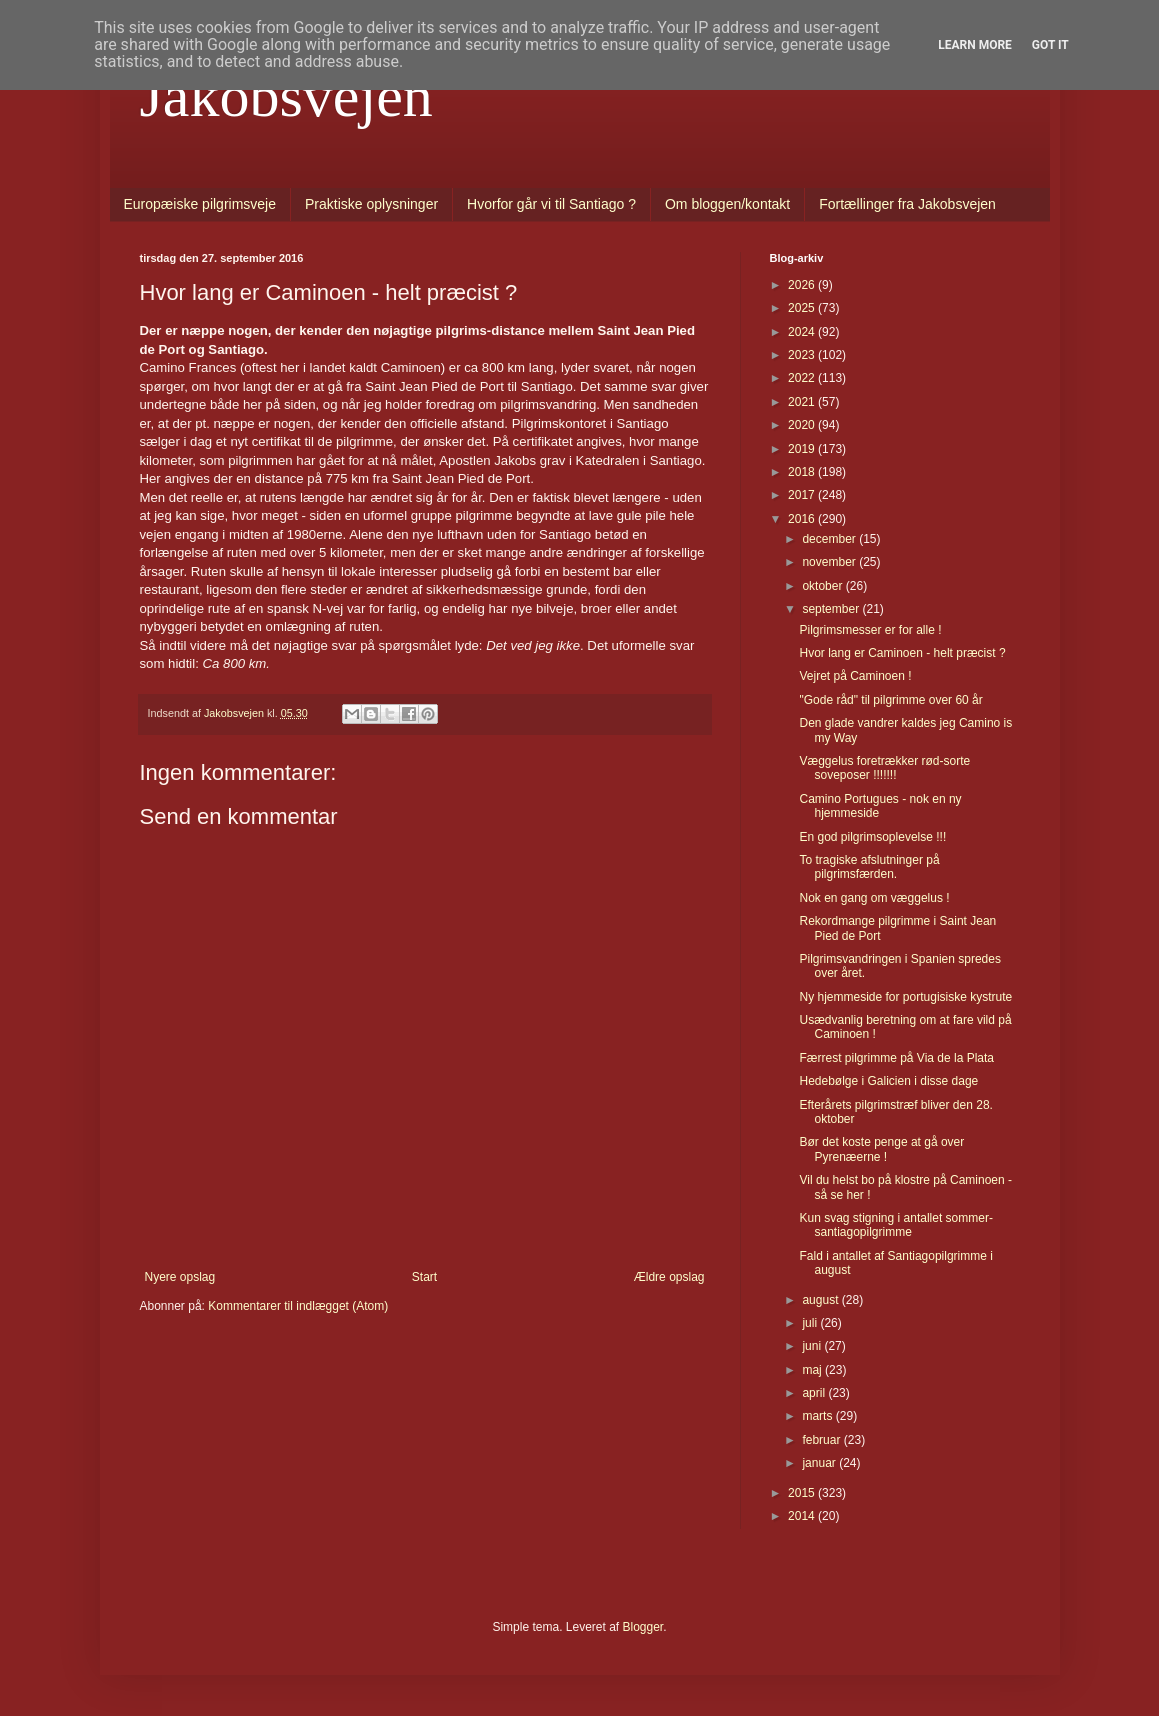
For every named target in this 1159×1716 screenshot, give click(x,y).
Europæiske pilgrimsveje (200, 204)
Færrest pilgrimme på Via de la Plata (896, 1058)
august (821, 1300)
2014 (803, 1516)
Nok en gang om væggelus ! (874, 898)
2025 (803, 308)
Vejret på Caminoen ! (855, 676)
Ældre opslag (669, 1277)
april (815, 1393)
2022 (803, 378)
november (830, 562)
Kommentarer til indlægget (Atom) (298, 1306)
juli (811, 1323)
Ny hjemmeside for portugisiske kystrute (905, 997)
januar (820, 1463)
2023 (803, 355)
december (830, 539)
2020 (803, 425)
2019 (803, 449)
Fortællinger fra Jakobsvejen (907, 204)
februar (822, 1440)
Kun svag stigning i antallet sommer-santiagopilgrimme (895, 1225)
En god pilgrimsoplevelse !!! (872, 837)
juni (813, 1346)
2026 (803, 285)
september (832, 609)
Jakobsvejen (286, 96)
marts (818, 1416)
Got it (1050, 45)
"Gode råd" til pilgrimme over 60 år (890, 700)
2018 (803, 472)
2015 (803, 1493)
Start (424, 1277)
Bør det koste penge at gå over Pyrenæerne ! (881, 1149)
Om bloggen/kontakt (727, 204)
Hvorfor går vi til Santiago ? (551, 204)
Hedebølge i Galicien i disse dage (888, 1081)
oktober (823, 586)
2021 (803, 402)
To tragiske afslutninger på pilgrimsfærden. (869, 867)
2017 (803, 495)
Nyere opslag (180, 1277)
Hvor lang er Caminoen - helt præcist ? (902, 653)
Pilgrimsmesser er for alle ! (870, 630)
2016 (803, 519)
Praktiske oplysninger (371, 204)
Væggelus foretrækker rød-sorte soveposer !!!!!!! (884, 768)
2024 (803, 332)
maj (813, 1370)
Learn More (975, 45)
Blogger (643, 1627)
